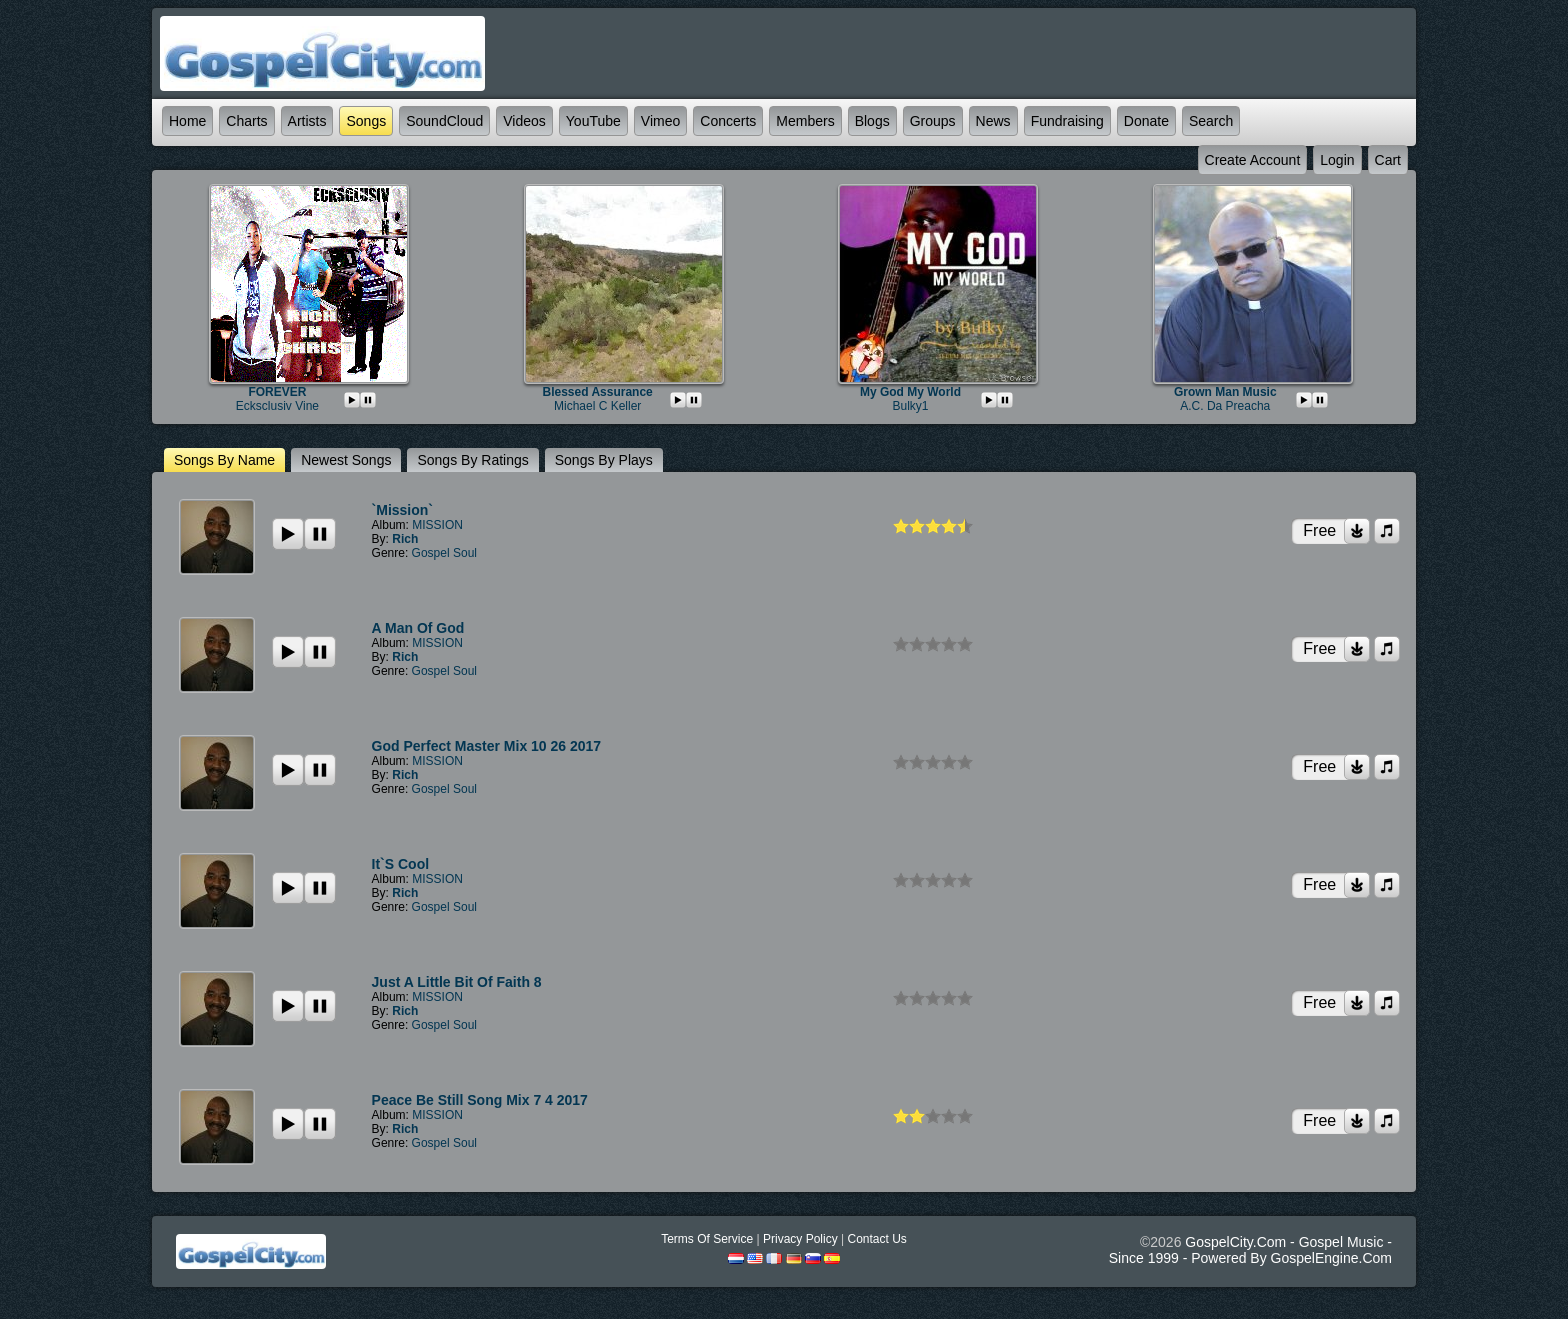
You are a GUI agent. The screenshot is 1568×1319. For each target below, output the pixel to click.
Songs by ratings (472, 460)
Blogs (872, 121)
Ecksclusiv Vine (277, 406)
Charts (246, 121)
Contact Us (876, 1239)
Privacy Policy (800, 1239)
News (993, 121)
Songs (366, 121)
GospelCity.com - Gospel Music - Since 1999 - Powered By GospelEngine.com (1250, 1250)
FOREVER (277, 392)
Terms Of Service (707, 1239)
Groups (933, 121)
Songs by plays (604, 460)
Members (805, 121)
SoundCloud (444, 121)
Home (187, 121)
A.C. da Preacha (1225, 406)
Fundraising (1067, 121)
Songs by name (224, 460)
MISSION (437, 525)
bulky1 (910, 406)
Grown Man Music (1225, 392)
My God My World (910, 392)
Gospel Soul (444, 553)
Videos (524, 121)
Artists (307, 121)
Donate (1146, 121)
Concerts (728, 121)
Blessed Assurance (598, 392)
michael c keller (597, 406)
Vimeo (660, 121)
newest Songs (346, 460)
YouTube (593, 121)
